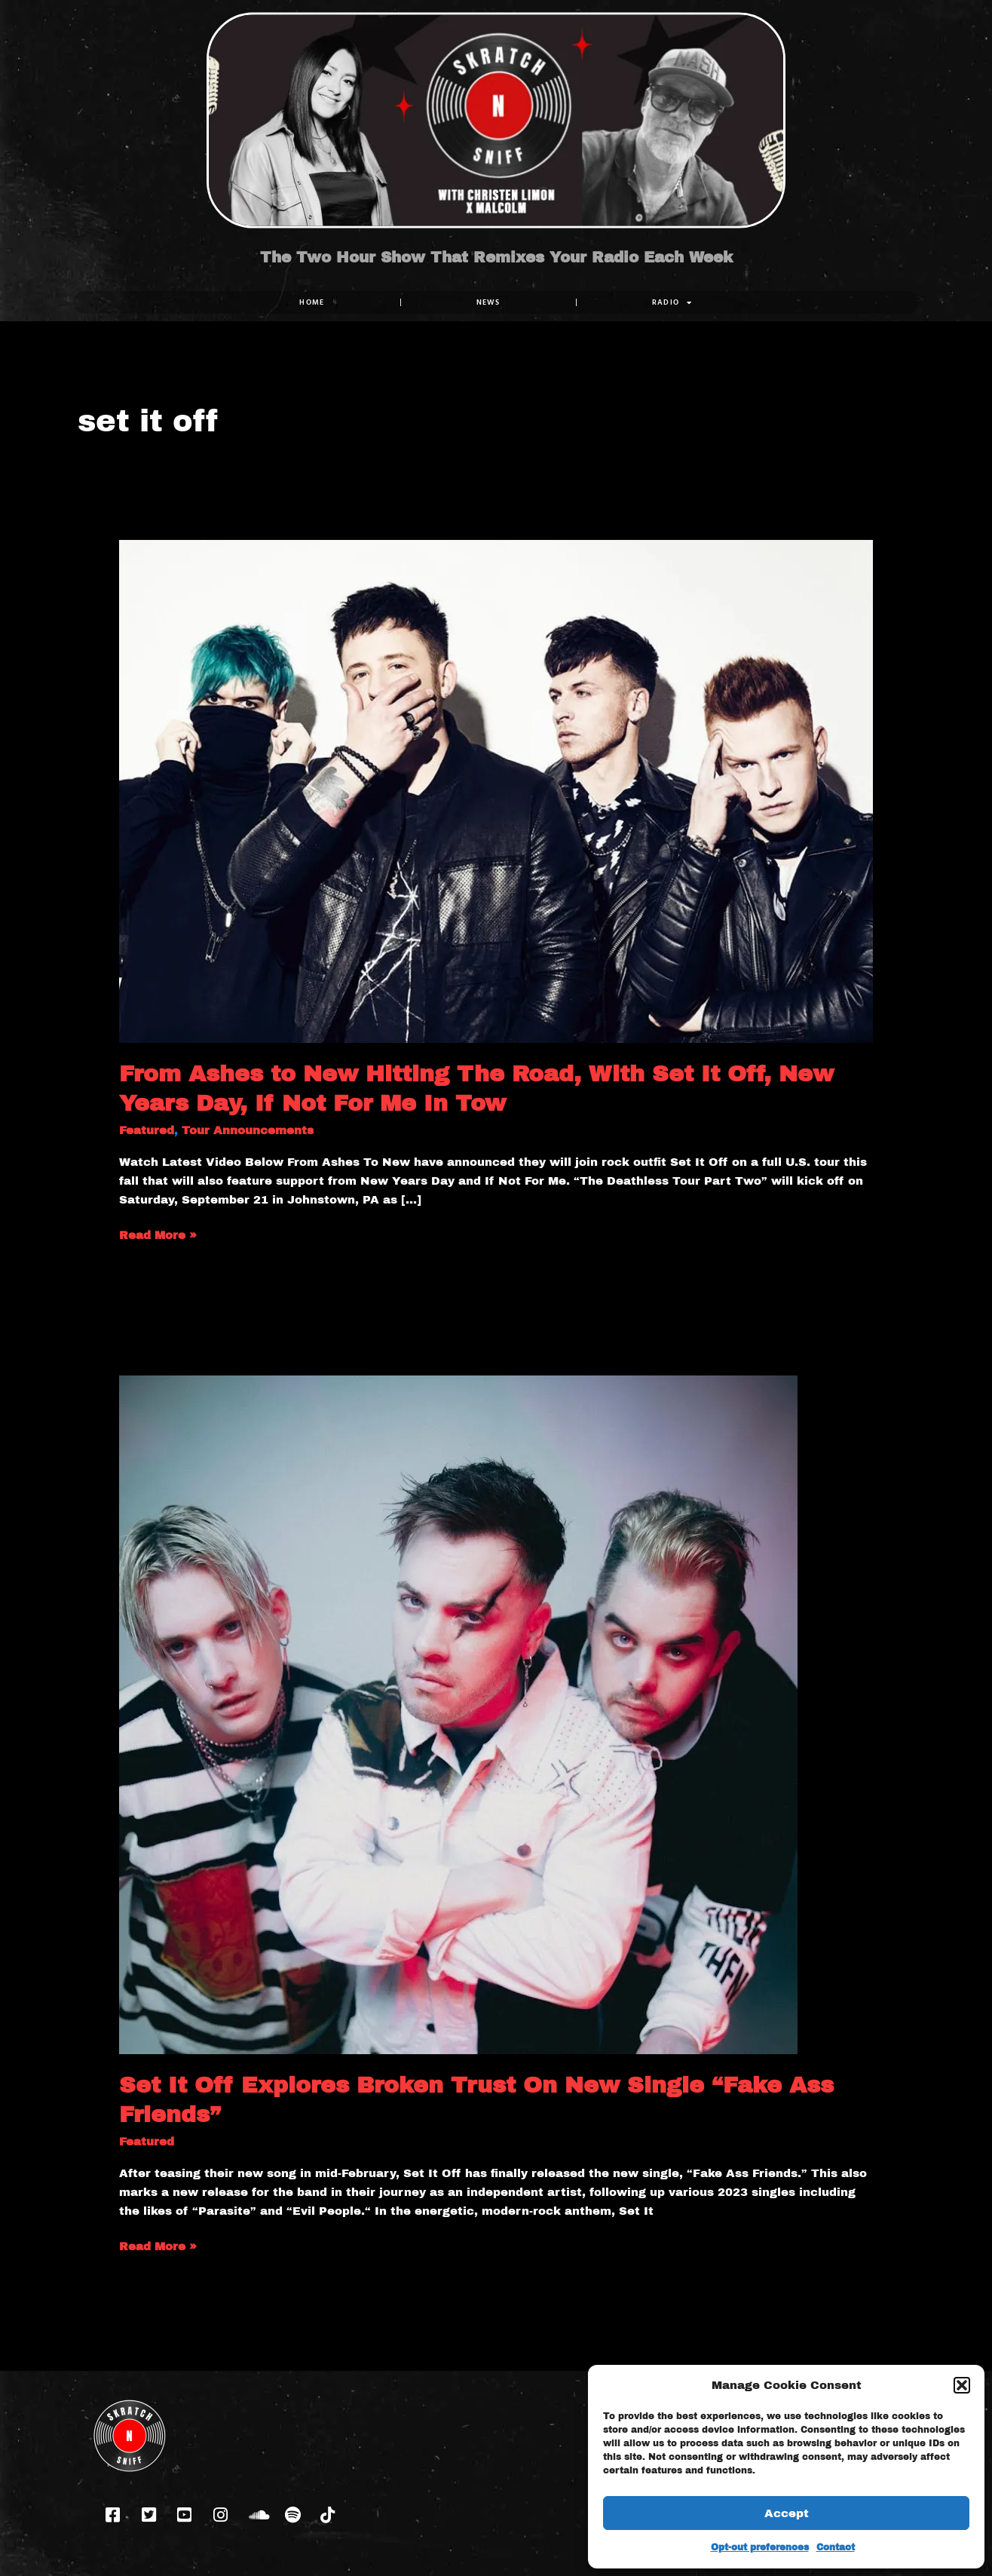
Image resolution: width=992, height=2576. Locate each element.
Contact (835, 2547)
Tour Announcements (248, 1130)
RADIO (672, 302)
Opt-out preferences (760, 2547)
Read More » (158, 1233)
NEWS (488, 302)
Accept (786, 2513)
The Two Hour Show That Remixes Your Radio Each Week (496, 257)
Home (311, 302)
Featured (146, 1130)
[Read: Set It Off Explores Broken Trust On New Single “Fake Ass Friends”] (458, 1714)
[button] (961, 2385)
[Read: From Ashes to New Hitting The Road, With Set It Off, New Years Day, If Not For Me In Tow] (496, 790)
